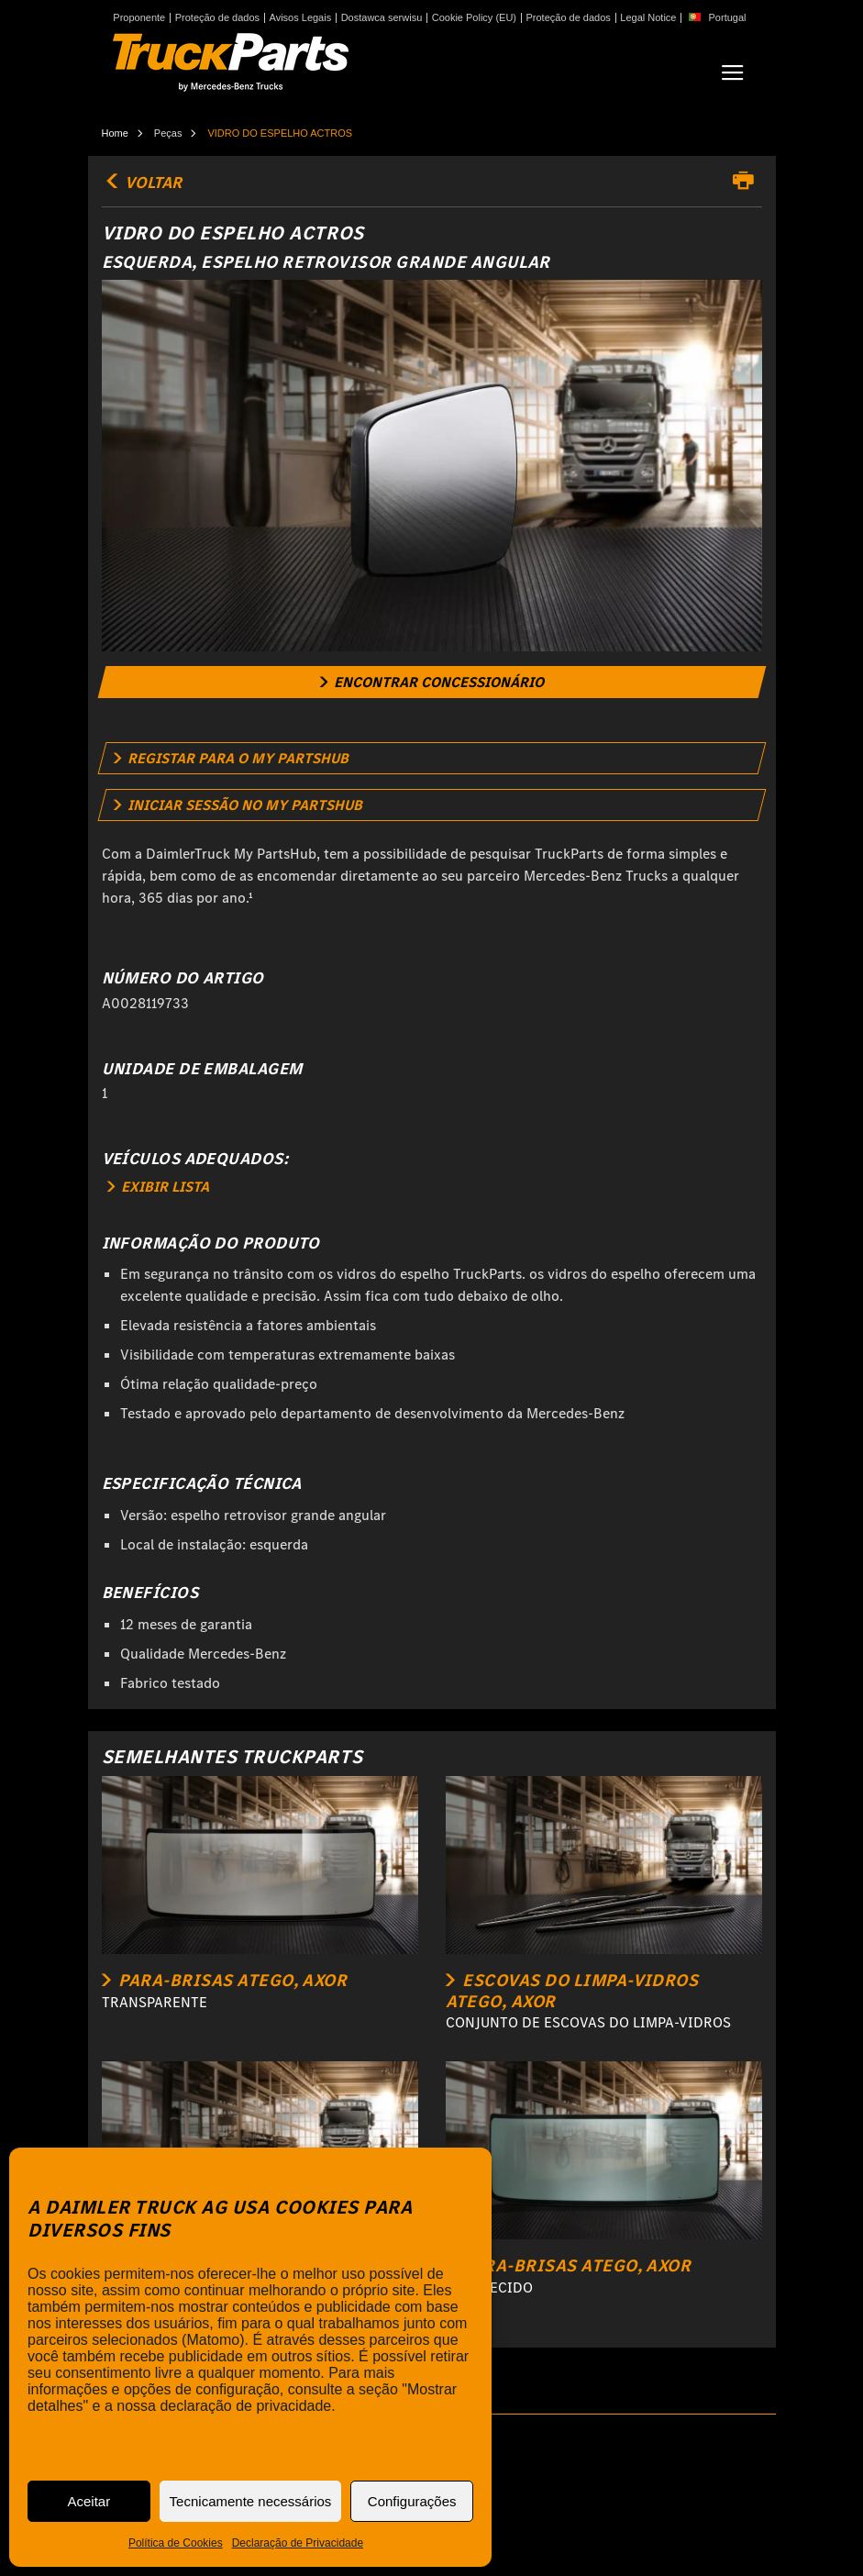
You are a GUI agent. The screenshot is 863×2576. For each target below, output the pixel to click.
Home (115, 133)
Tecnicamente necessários (251, 2501)
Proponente (139, 18)
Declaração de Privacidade (297, 2543)
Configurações (412, 2501)
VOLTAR (142, 183)
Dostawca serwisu (382, 18)
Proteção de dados (217, 18)
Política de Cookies (175, 2543)
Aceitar (88, 2501)
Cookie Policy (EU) (474, 18)
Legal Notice (648, 18)
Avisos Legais (301, 18)
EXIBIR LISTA (158, 1186)
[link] (431, 682)
